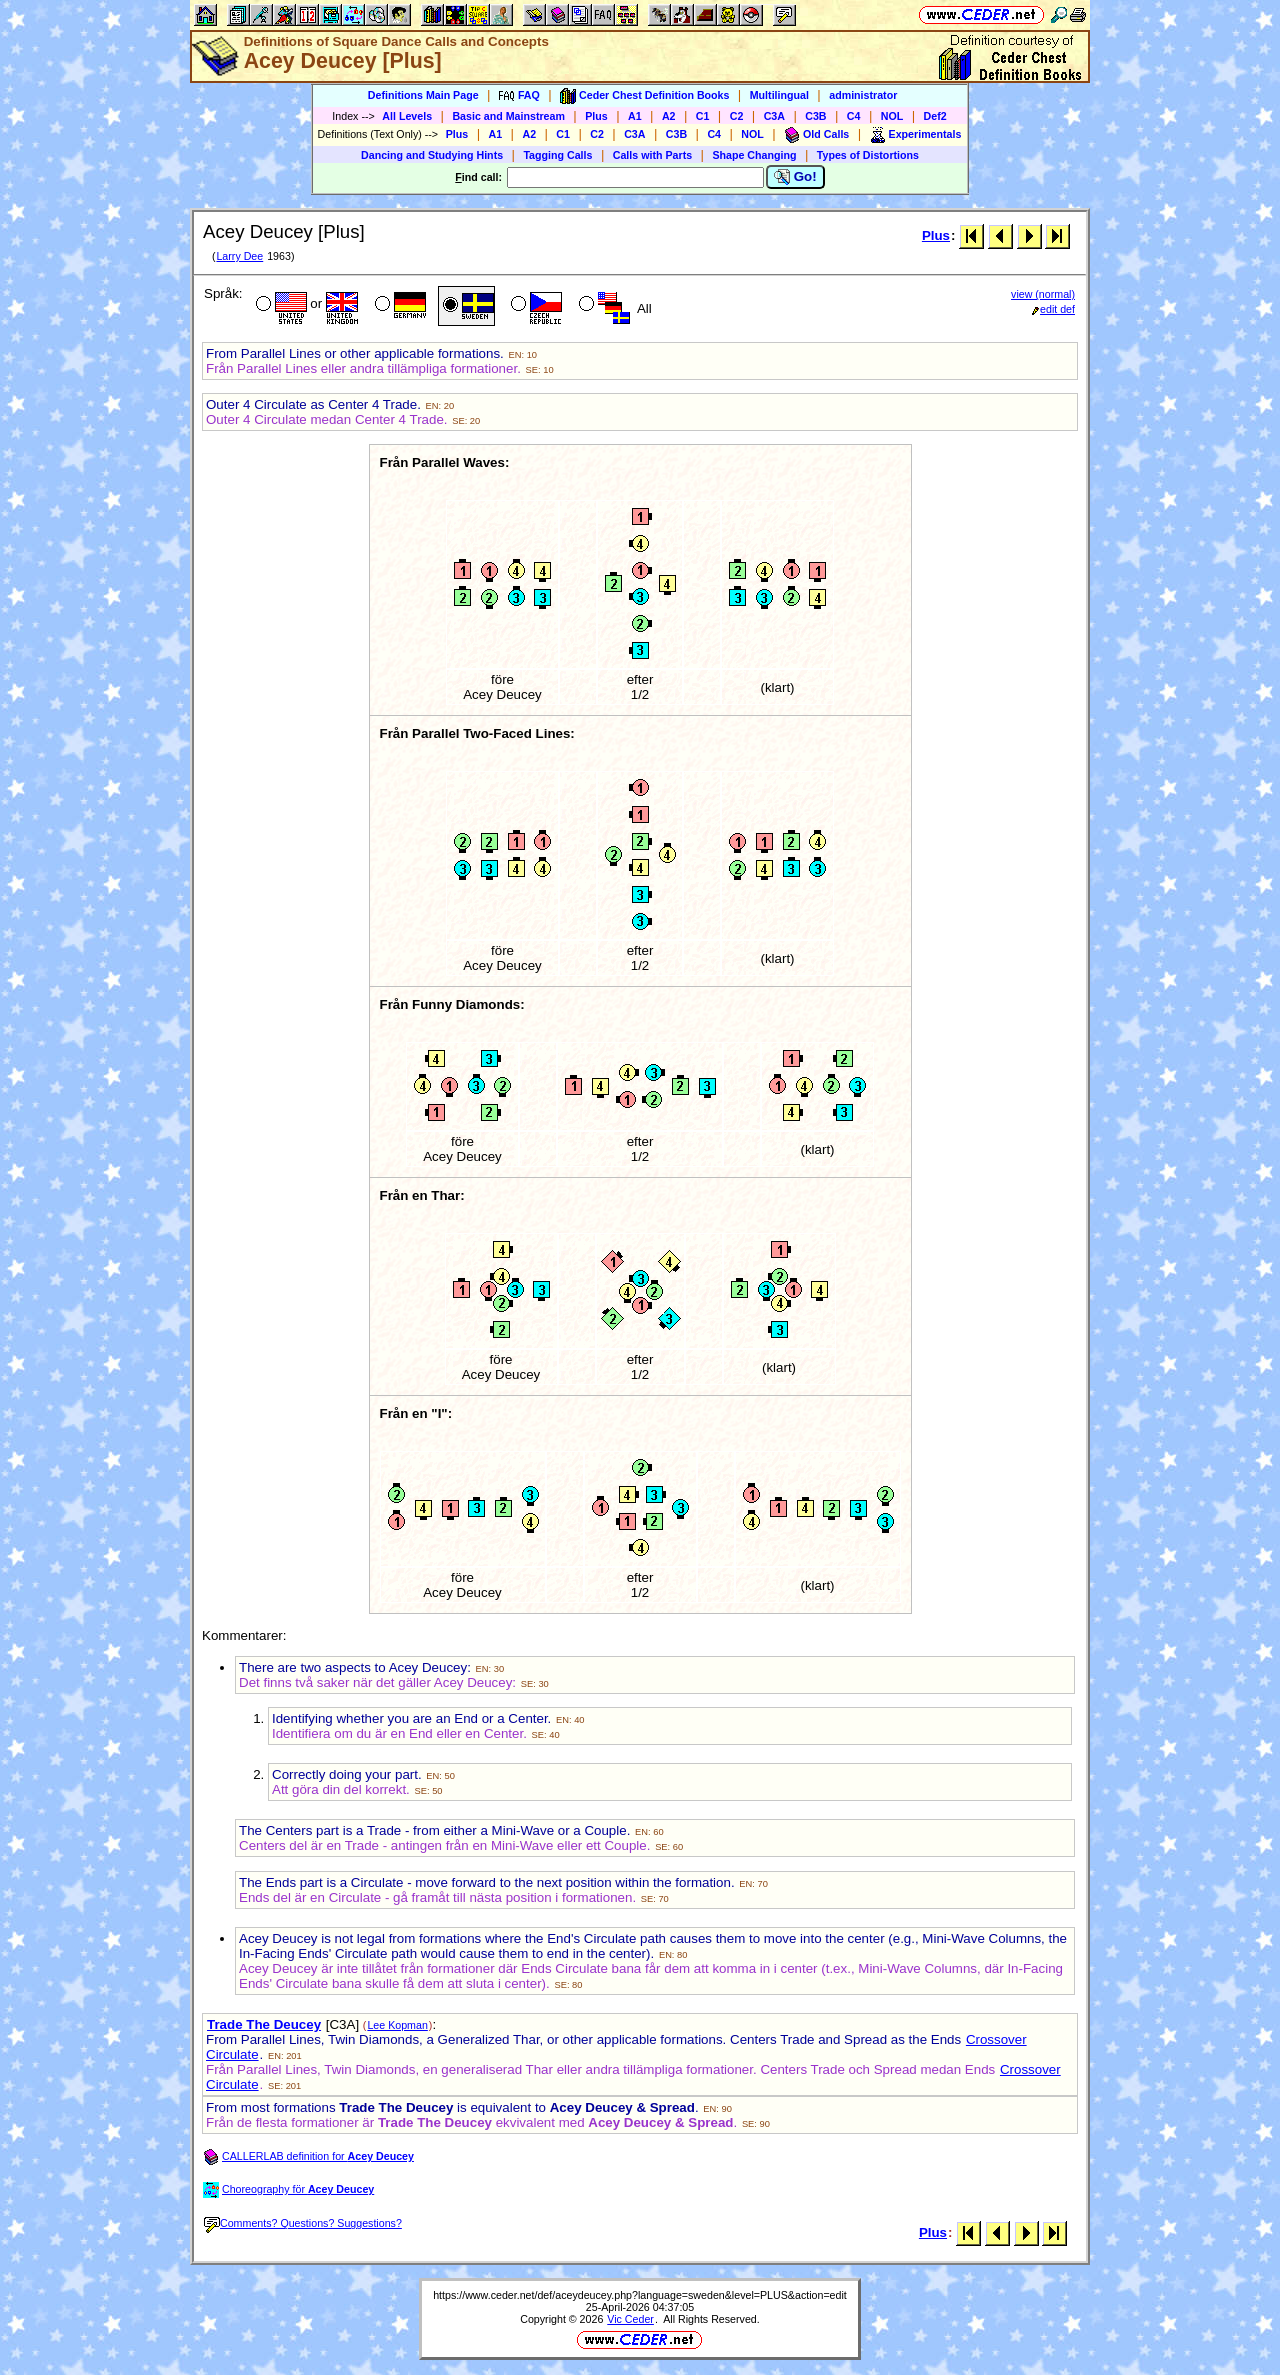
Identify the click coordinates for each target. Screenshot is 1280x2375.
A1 (635, 116)
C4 (854, 116)
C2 (737, 116)
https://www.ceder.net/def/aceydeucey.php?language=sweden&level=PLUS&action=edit (640, 2295)
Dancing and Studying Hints (432, 155)
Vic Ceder (630, 2319)
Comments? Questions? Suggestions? (303, 2223)
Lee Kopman (397, 2025)
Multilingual (779, 95)
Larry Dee (239, 256)
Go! (795, 177)
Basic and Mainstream (508, 116)
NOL (892, 116)
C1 (703, 116)
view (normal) (1043, 294)
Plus (596, 116)
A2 (669, 116)
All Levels (407, 116)
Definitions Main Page (423, 95)
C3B (815, 116)
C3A (774, 116)
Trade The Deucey (264, 2024)
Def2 (935, 116)
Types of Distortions (868, 155)
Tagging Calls (557, 155)
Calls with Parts (652, 155)
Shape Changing (754, 155)
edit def (1053, 309)
